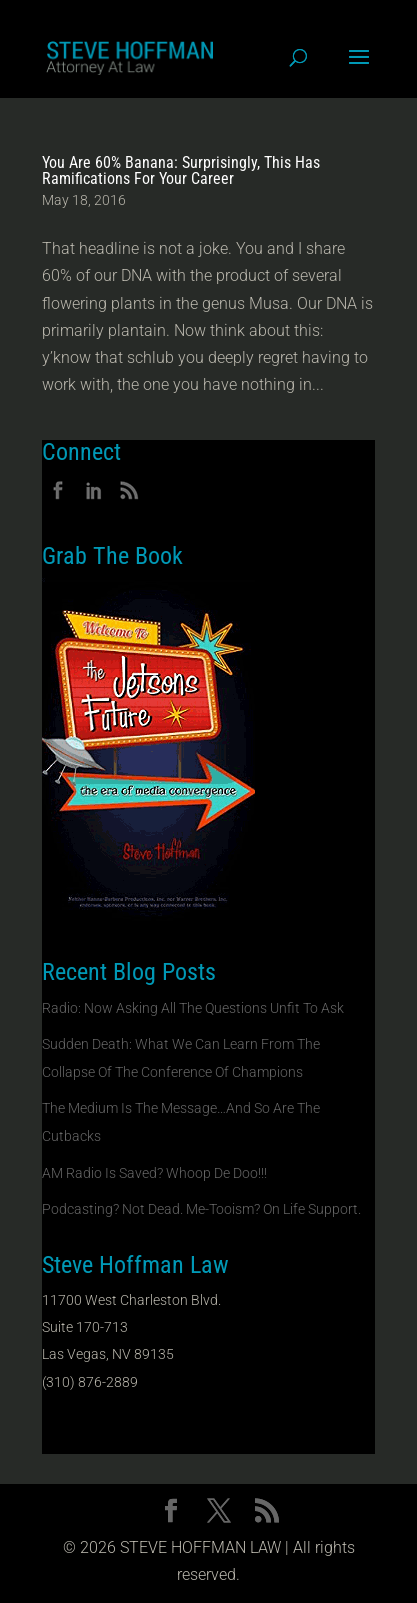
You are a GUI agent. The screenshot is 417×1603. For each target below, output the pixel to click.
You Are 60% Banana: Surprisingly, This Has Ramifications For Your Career (181, 170)
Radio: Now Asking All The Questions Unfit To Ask (193, 1008)
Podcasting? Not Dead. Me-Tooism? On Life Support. (201, 1209)
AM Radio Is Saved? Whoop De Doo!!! (154, 1173)
